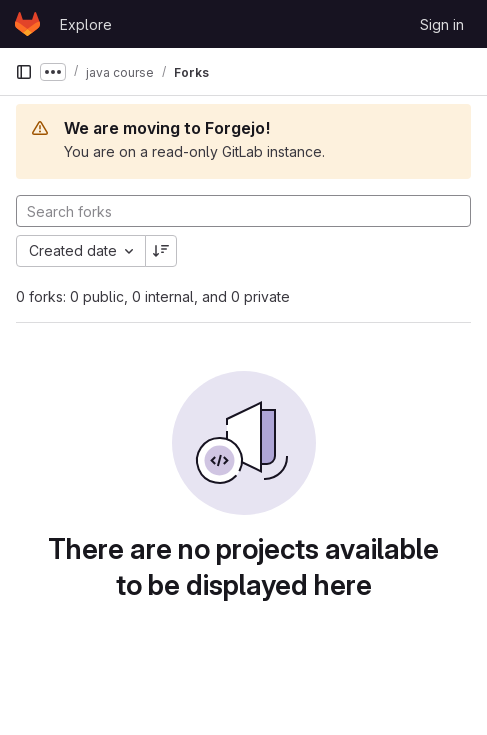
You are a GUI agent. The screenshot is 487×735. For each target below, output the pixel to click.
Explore (86, 24)
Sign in (442, 24)
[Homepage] (27, 24)
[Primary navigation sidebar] (24, 72)
